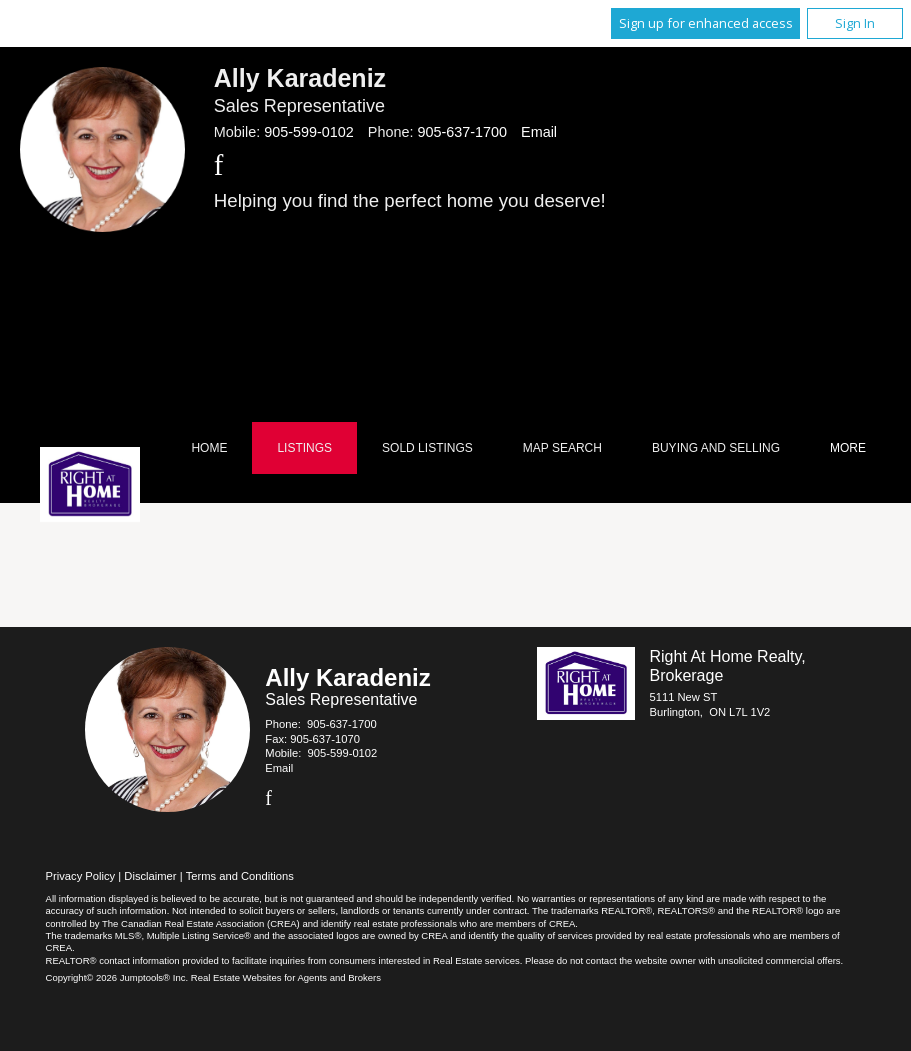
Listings (304, 448)
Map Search (562, 448)
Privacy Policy (81, 876)
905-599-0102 (309, 132)
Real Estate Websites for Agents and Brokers (286, 977)
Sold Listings (427, 448)
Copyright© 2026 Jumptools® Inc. (117, 977)
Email (539, 132)
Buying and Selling (716, 448)
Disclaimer (150, 876)
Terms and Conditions (240, 876)
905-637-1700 (462, 132)
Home (209, 448)
